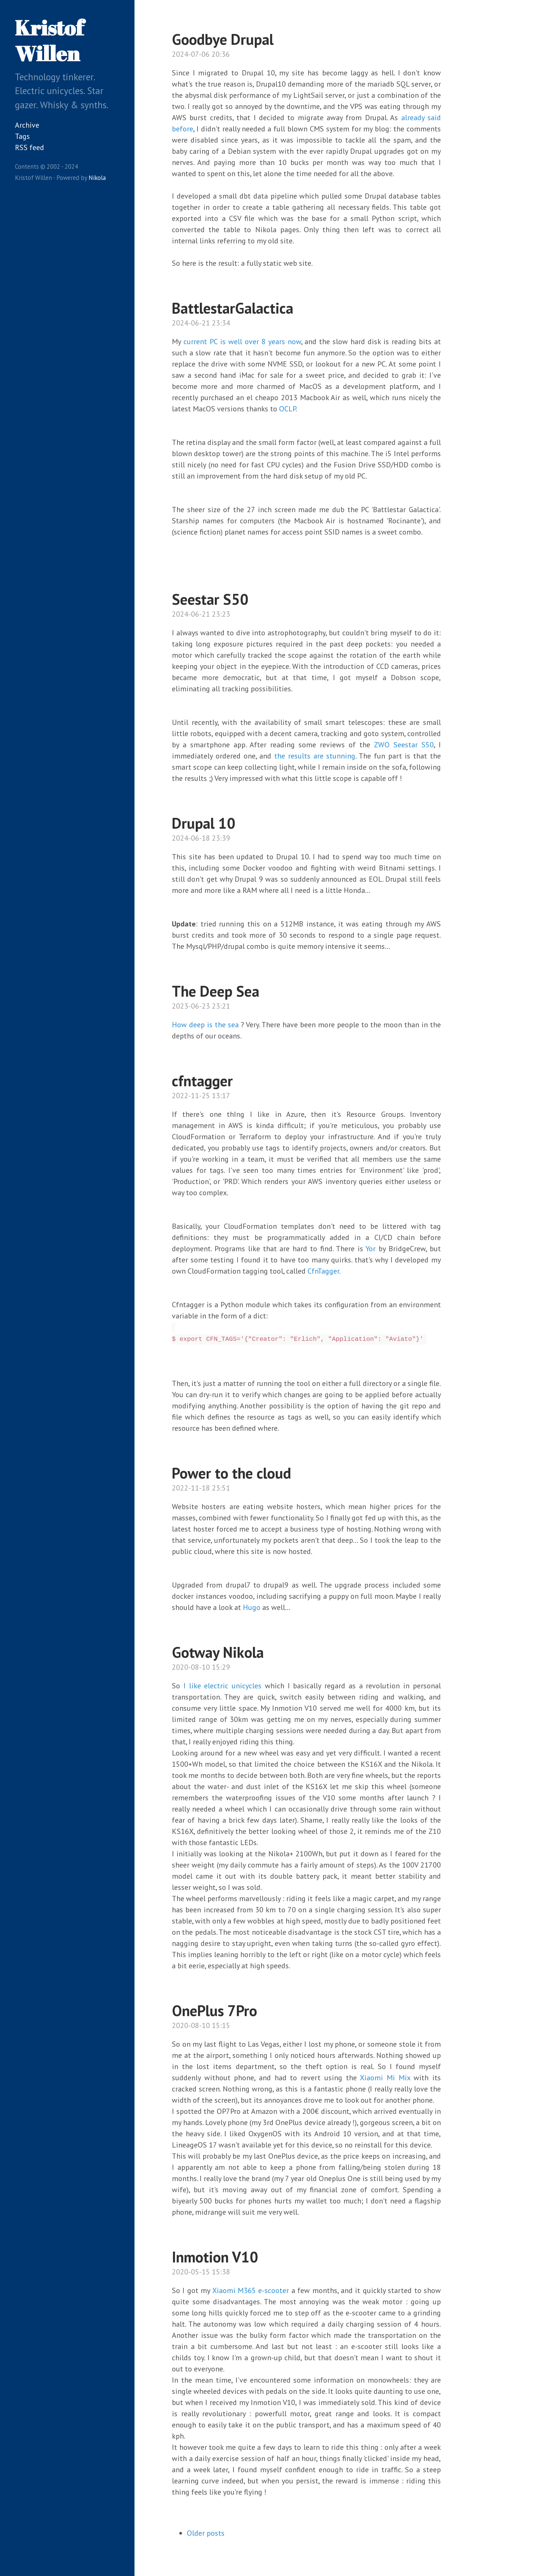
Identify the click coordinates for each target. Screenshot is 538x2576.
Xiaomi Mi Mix (385, 2078)
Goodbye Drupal (222, 39)
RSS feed (29, 147)
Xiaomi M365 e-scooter (250, 2290)
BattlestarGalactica (232, 308)
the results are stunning (314, 756)
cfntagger (202, 1080)
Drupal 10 (203, 823)
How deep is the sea (205, 1025)
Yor (370, 1248)
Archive (27, 125)
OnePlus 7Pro (214, 2010)
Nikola (97, 178)
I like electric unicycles (222, 1686)
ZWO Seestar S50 (404, 745)
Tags (22, 136)
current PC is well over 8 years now (242, 341)
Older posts (206, 2533)
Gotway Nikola (218, 1652)
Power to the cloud (231, 1473)
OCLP (287, 409)
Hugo (251, 1607)
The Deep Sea (215, 991)
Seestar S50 (210, 599)
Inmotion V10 (215, 2257)
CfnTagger (323, 1271)
